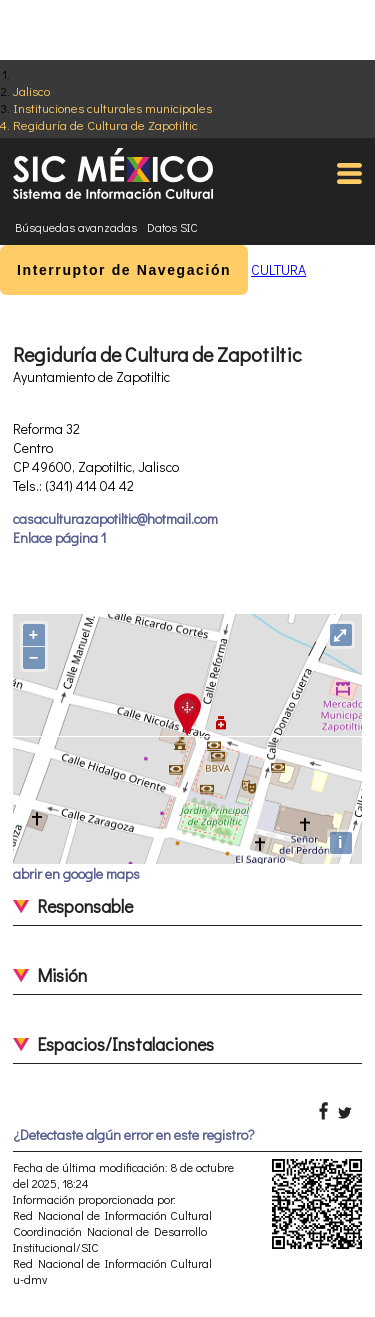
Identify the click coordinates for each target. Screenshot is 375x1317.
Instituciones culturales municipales (112, 107)
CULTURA (278, 269)
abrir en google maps (76, 873)
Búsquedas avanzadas (76, 227)
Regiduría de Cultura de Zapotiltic (105, 124)
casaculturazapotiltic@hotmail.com (115, 518)
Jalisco (31, 90)
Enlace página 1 (59, 537)
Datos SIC (172, 227)
